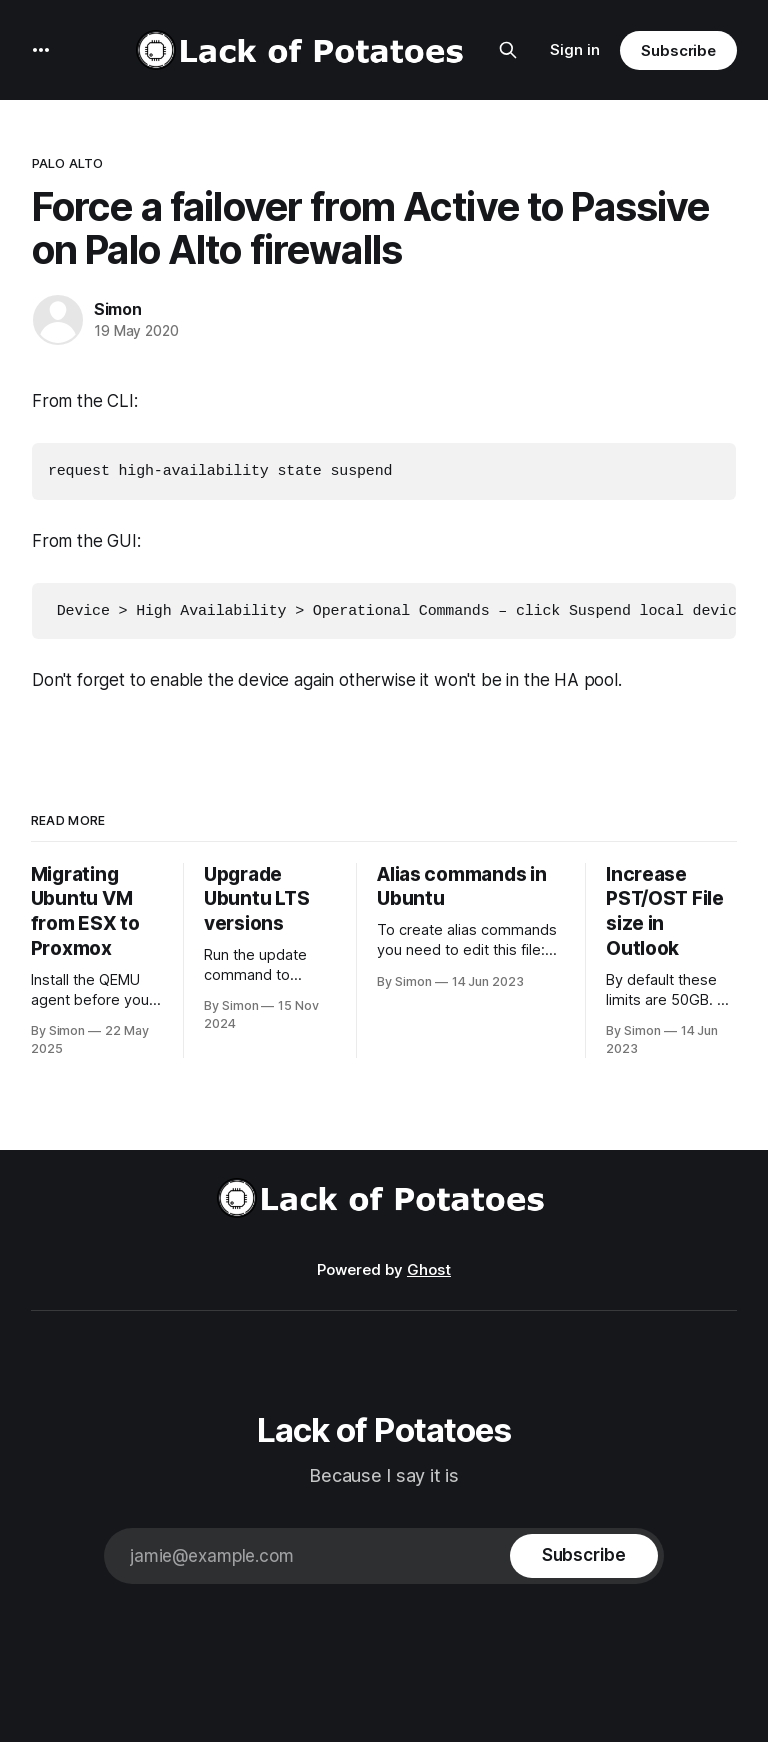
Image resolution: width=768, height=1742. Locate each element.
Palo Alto (67, 163)
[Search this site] (508, 50)
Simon (118, 309)
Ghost (429, 1267)
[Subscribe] (584, 1554)
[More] (41, 50)
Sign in (575, 49)
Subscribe (678, 50)
